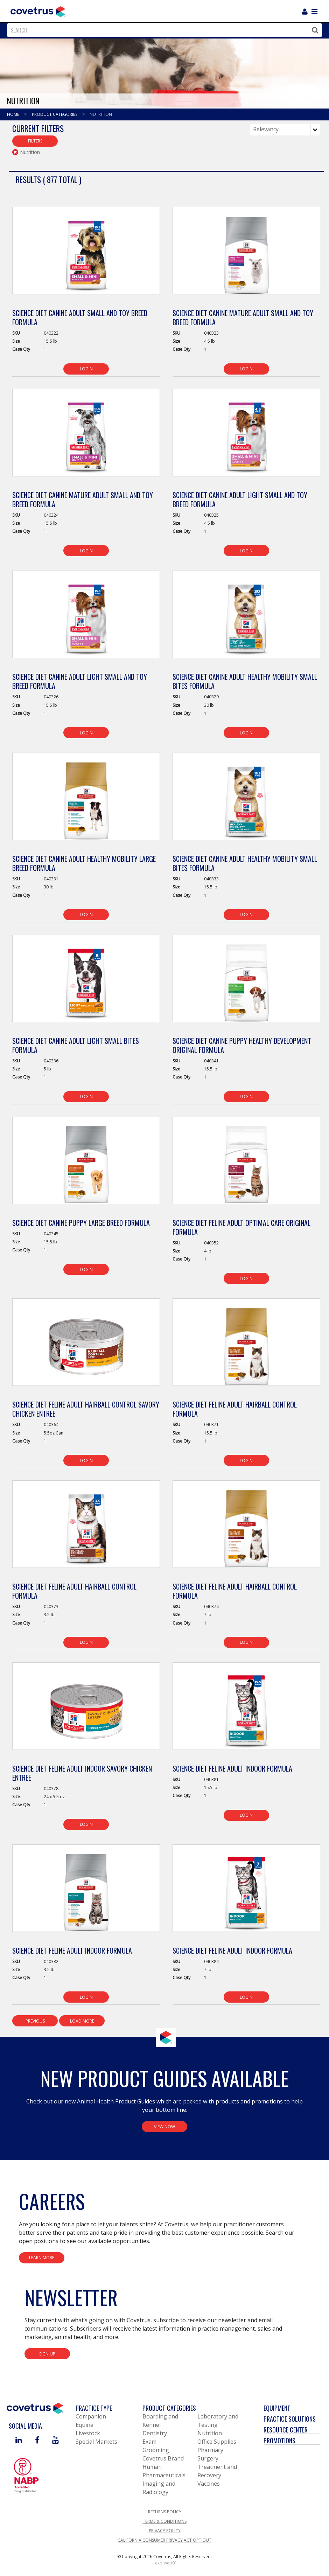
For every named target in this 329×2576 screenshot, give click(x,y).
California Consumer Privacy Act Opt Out (164, 2540)
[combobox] (162, 30)
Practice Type (94, 2408)
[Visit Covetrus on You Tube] (55, 2441)
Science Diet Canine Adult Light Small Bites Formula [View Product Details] (75, 1045)
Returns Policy (164, 2512)
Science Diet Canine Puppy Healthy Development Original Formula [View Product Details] (242, 1045)
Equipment (277, 2408)
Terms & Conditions (165, 2521)
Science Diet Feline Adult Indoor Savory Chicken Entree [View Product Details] (82, 1773)
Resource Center (286, 2429)
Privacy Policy (165, 2531)
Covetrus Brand (163, 2458)
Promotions (279, 2440)
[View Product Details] (86, 254)
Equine (84, 2425)
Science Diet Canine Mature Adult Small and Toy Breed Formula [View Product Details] (243, 317)
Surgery (207, 2458)
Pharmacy (210, 2450)
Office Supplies (216, 2441)
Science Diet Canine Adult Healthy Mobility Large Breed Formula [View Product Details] (84, 863)
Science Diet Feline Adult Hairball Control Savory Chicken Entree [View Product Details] (85, 1409)
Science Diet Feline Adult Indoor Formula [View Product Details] (232, 1768)
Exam (149, 2441)
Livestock (88, 2433)
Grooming (155, 2450)
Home (13, 114)
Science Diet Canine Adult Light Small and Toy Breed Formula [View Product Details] (240, 499)
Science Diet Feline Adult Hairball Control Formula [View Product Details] (235, 1409)
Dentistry (154, 2433)
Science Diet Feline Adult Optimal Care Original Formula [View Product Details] (241, 1227)
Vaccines (208, 2483)
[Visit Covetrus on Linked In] (18, 2441)
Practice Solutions (290, 2418)
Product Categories (55, 114)
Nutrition (101, 114)
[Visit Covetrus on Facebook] (37, 2441)
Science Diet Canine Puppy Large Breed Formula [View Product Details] (81, 1222)
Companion (91, 2416)
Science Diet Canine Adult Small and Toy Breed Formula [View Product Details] (79, 317)
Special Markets (96, 2441)
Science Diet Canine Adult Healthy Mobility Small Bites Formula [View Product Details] (245, 681)
